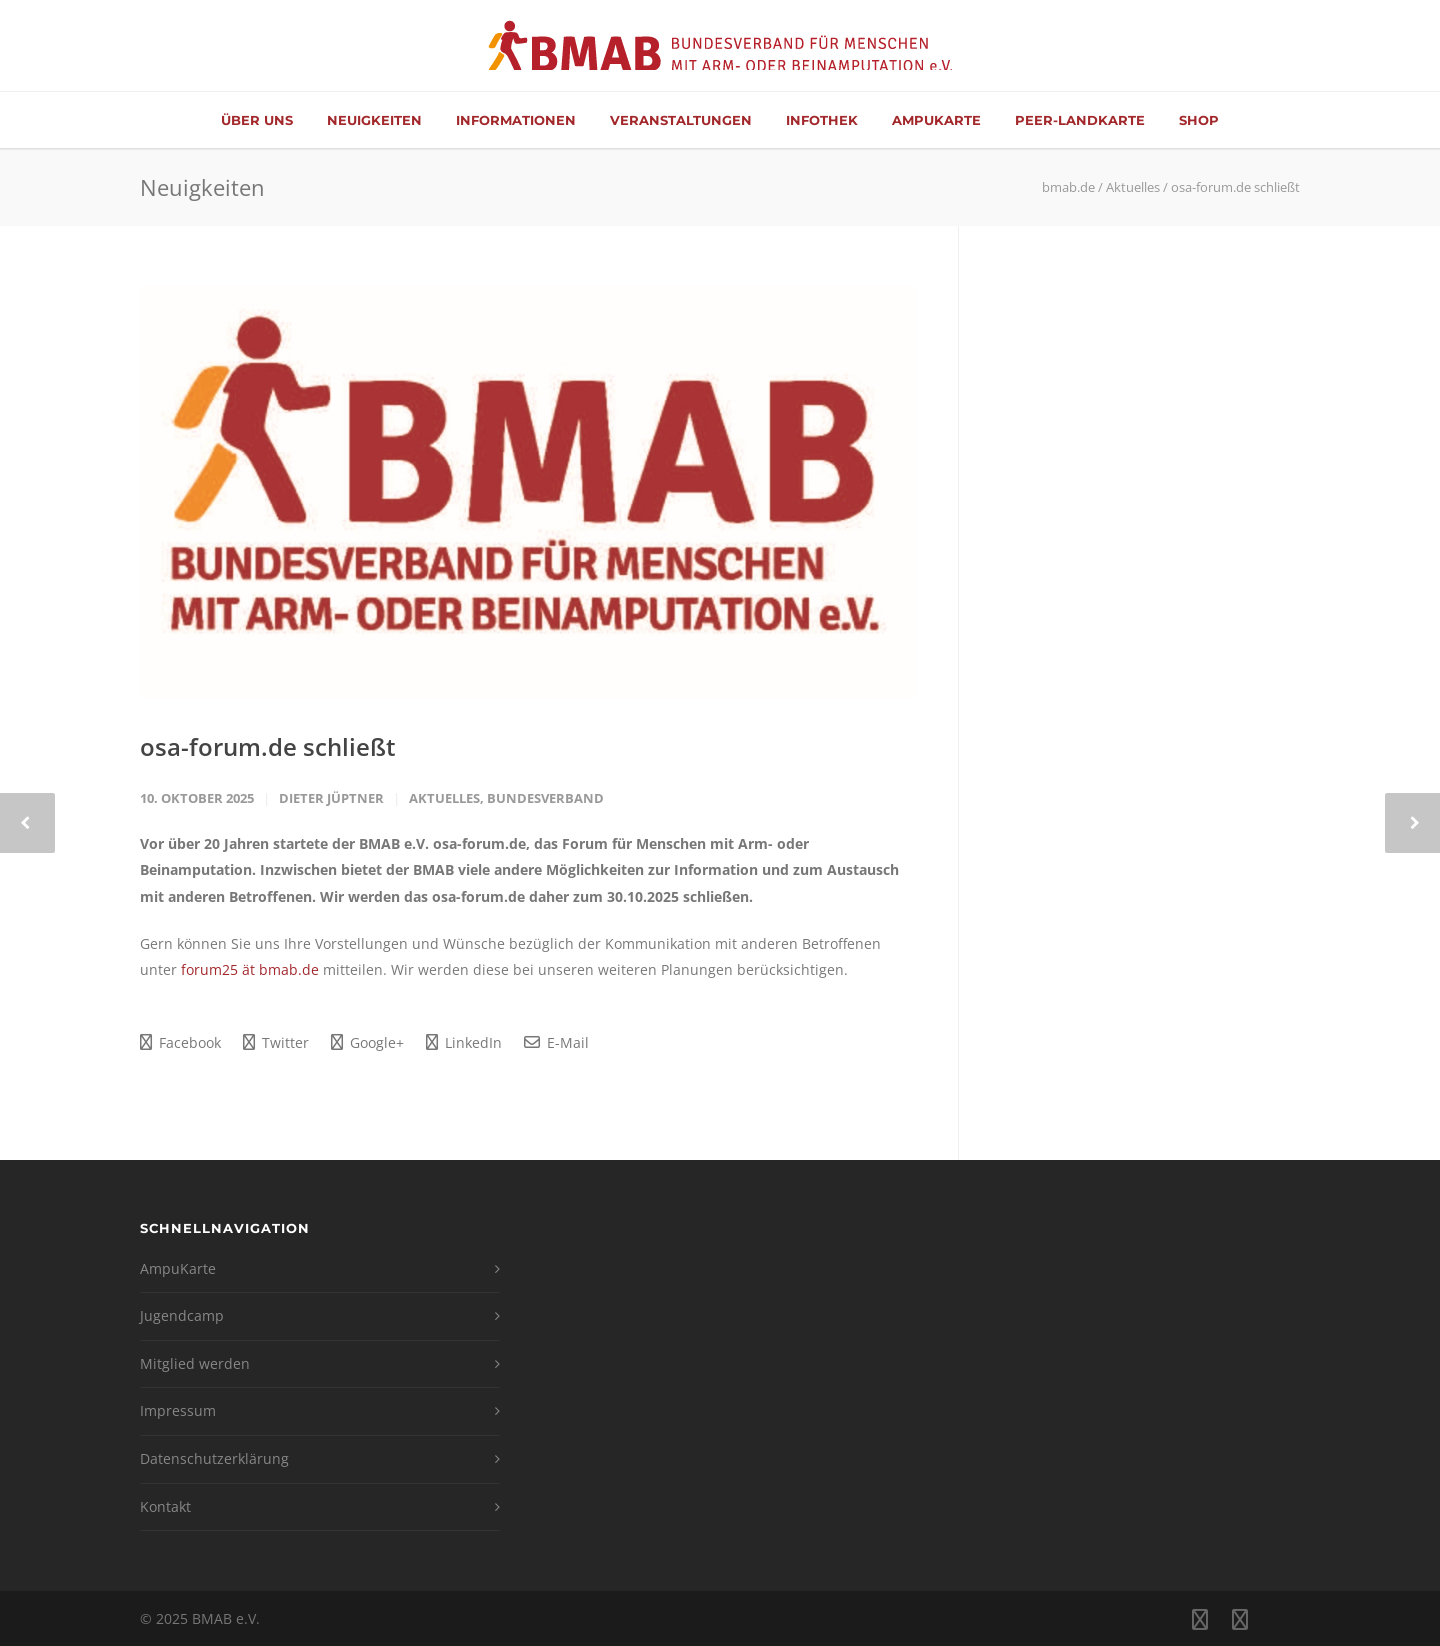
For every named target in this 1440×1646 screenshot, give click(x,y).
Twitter (276, 1042)
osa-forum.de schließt (268, 746)
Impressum (178, 1410)
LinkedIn (464, 1042)
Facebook (180, 1042)
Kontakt (165, 1506)
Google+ (367, 1042)
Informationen (516, 120)
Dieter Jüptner (331, 798)
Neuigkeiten (374, 120)
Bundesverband (545, 798)
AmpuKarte (936, 120)
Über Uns (257, 120)
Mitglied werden (195, 1363)
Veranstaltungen (681, 120)
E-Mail (556, 1042)
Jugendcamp (182, 1315)
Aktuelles (444, 798)
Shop (1199, 120)
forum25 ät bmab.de (250, 969)
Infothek (822, 120)
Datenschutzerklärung (214, 1458)
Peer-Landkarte (1080, 120)
